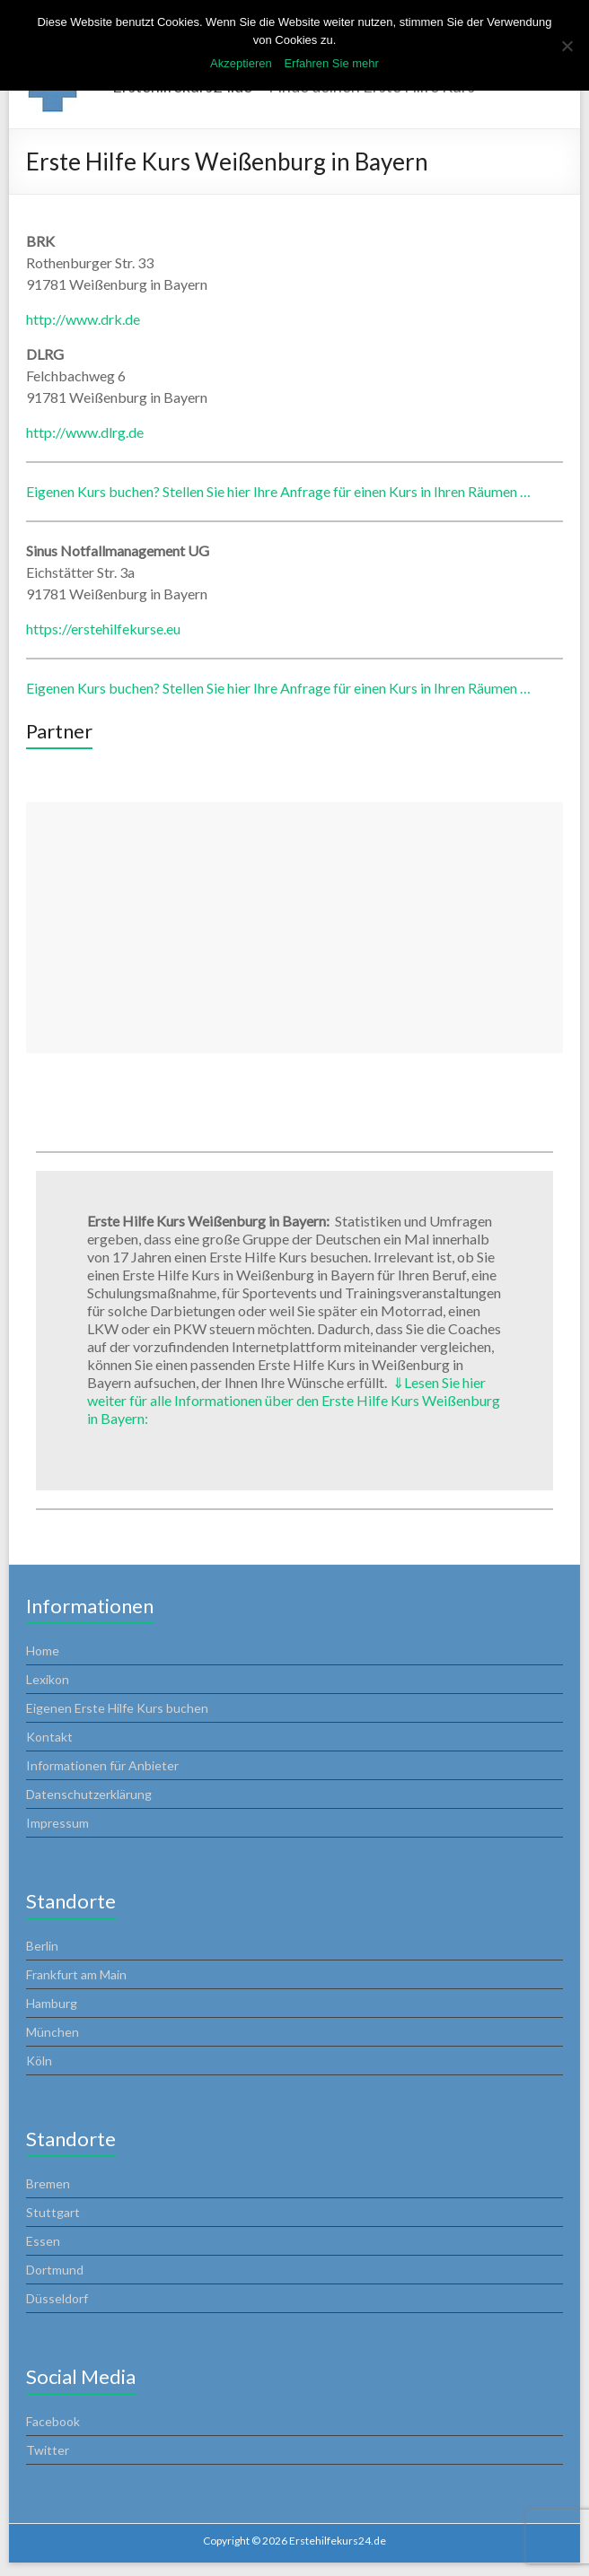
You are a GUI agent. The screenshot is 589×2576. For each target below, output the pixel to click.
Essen (43, 2241)
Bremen (48, 2183)
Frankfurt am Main (76, 1974)
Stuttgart (53, 2212)
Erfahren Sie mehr (331, 63)
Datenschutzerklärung (89, 1794)
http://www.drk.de (83, 318)
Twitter (47, 2450)
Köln (39, 2060)
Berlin (42, 1945)
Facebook (53, 2421)
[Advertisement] (294, 927)
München (52, 2031)
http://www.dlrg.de (85, 432)
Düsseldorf (57, 2298)
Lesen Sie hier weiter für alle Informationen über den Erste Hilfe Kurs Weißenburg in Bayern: (293, 1400)
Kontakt (49, 1736)
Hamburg (51, 2003)
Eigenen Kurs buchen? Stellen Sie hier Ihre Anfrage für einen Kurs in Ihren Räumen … (278, 491)
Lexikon (47, 1679)
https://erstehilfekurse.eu (103, 628)
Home (42, 1650)
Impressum (57, 1822)
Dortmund (55, 2269)
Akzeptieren (241, 63)
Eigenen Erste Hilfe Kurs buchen (117, 1708)
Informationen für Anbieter (102, 1765)
